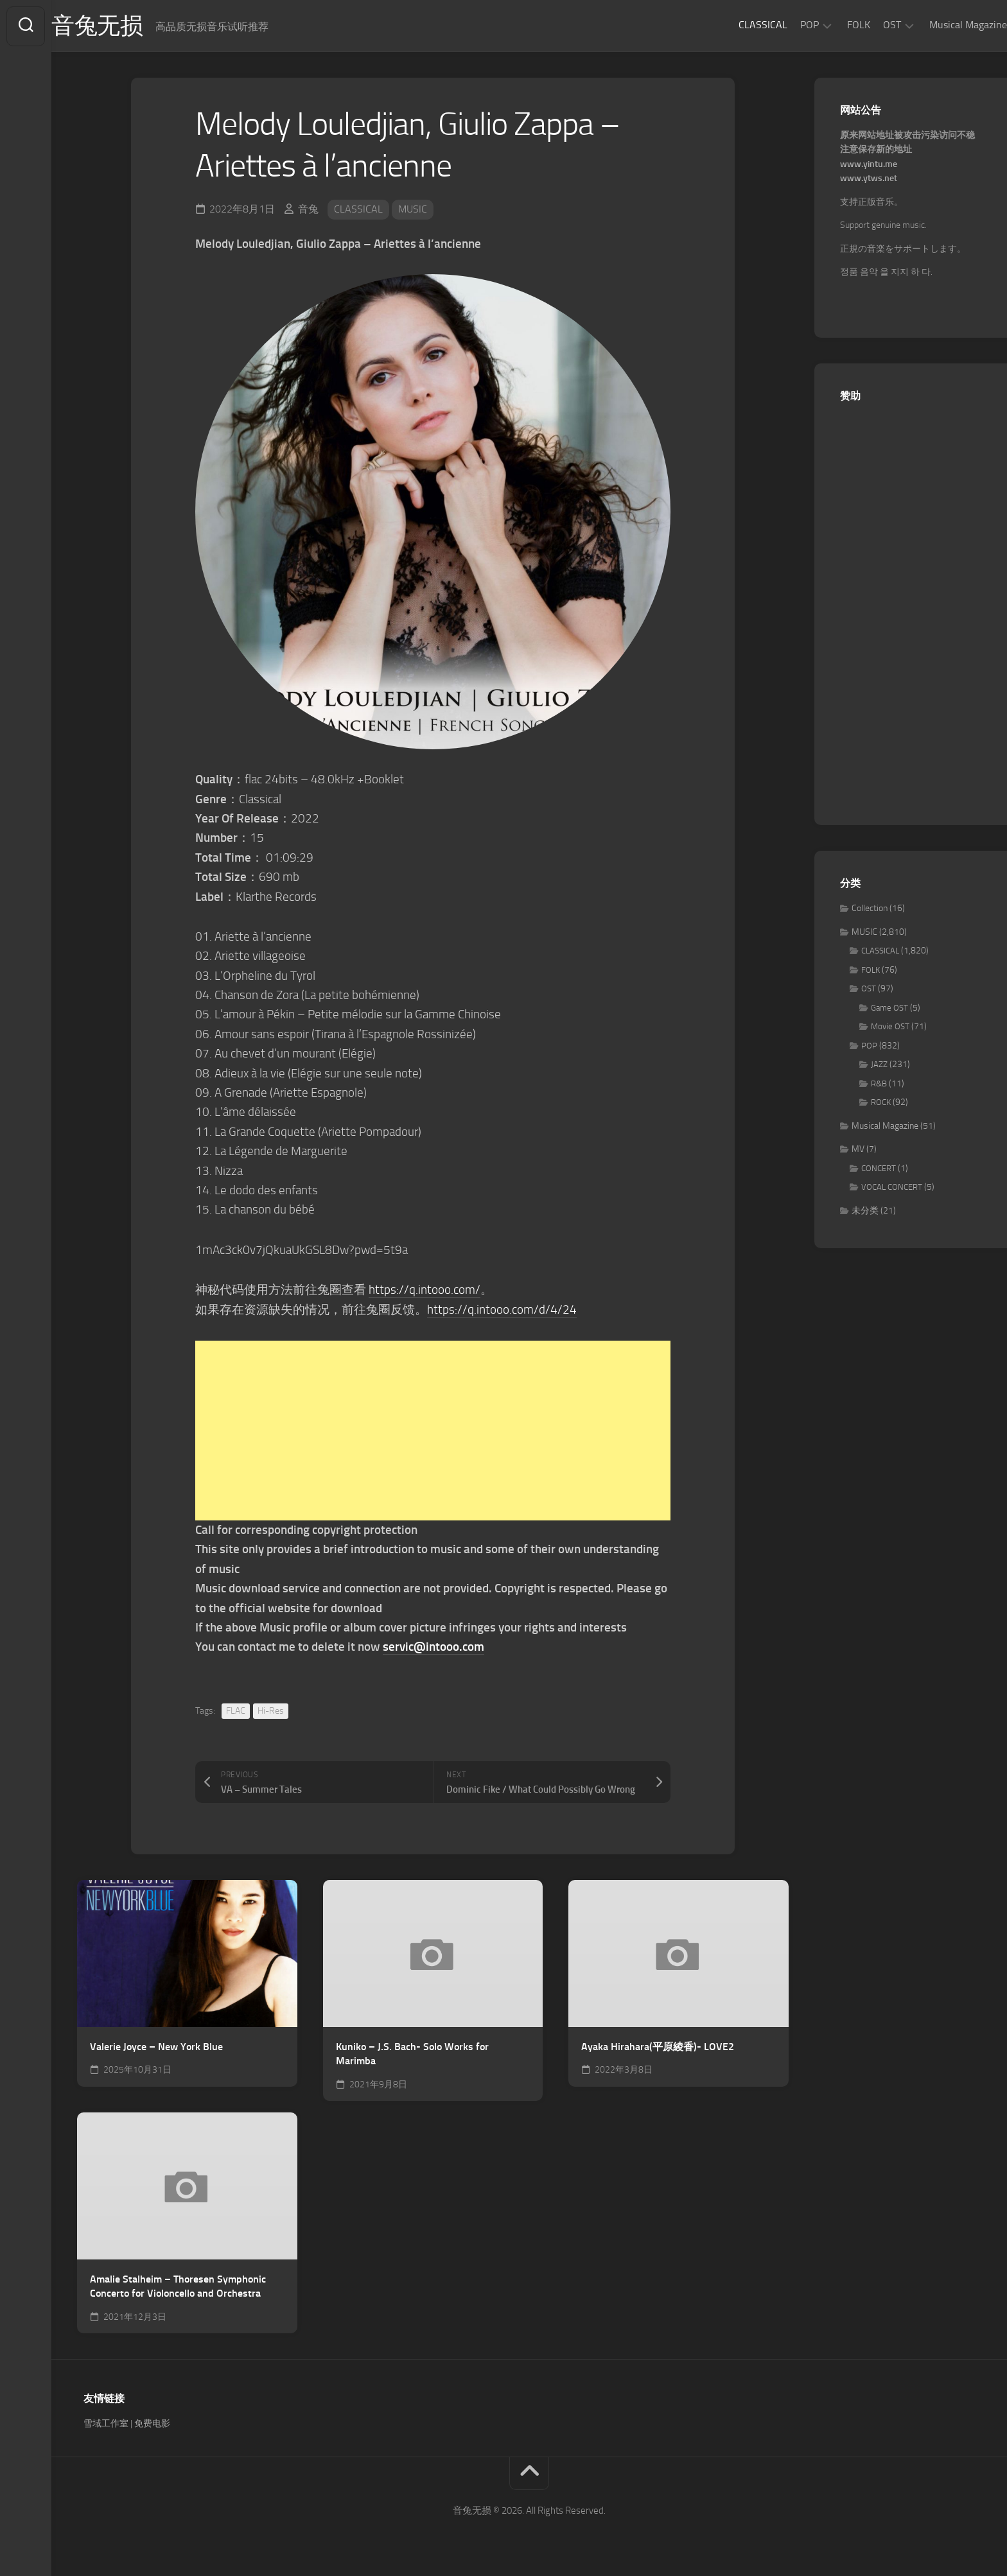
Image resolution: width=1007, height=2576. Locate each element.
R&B (879, 1084)
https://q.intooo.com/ (424, 1290)
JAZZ (879, 1065)
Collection (870, 908)
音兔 (308, 210)
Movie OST (890, 1027)
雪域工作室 (105, 2422)
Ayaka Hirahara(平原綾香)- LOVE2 (657, 2047)
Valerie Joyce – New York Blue (156, 2047)
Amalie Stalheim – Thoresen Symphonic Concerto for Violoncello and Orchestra (178, 2285)
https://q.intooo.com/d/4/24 (502, 1309)
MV (858, 1149)
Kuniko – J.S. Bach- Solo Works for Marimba (412, 2054)
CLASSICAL (737, 25)
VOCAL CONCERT (891, 1187)
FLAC (235, 1710)
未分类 (865, 1211)
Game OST (889, 1008)
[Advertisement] (432, 1430)
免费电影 (152, 2422)
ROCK (881, 1103)
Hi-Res (271, 1710)
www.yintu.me (868, 164)
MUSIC (412, 210)
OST (866, 25)
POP (784, 25)
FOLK (833, 25)
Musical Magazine (942, 25)
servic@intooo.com (433, 1646)
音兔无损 (122, 26)
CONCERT (878, 1169)
